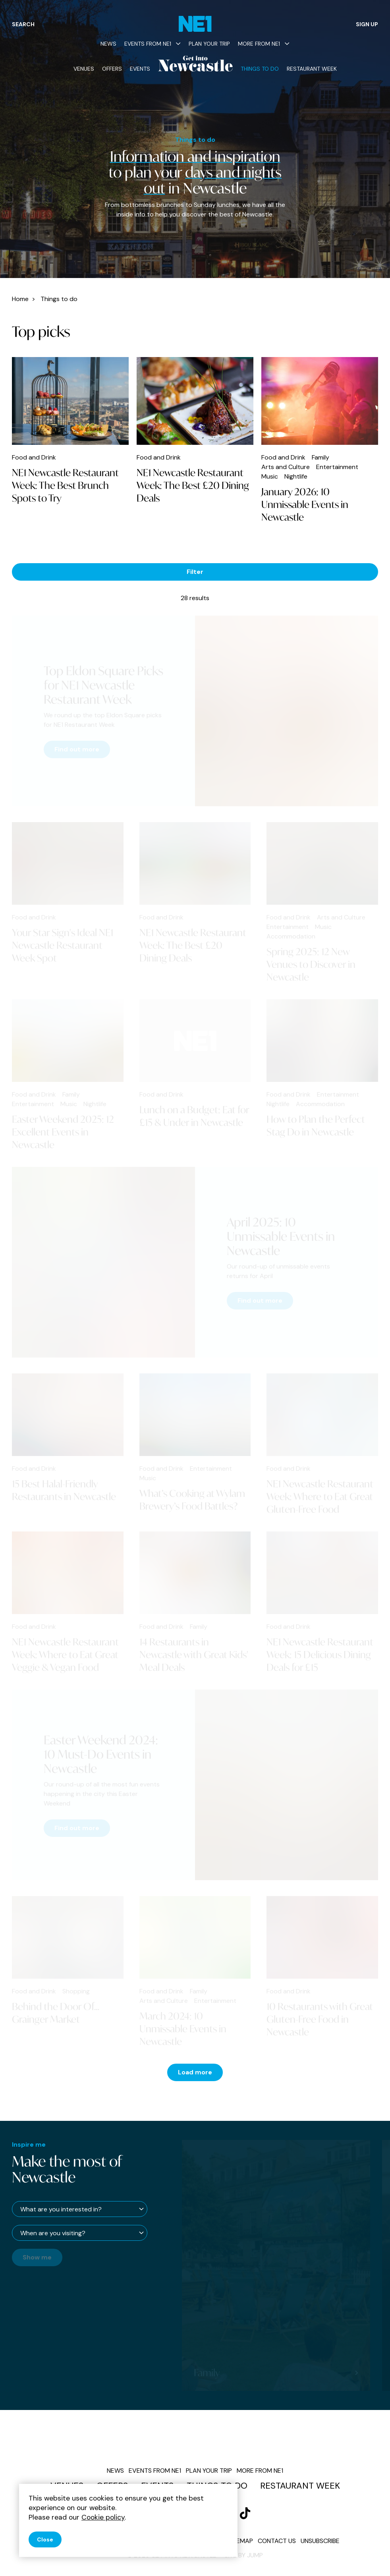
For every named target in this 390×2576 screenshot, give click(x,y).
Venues (83, 68)
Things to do (260, 68)
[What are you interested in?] (79, 2209)
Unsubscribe (320, 2541)
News (108, 43)
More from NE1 (264, 43)
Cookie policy (103, 2517)
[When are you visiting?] (79, 2233)
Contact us (277, 2541)
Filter (195, 572)
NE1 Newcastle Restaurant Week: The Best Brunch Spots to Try (65, 485)
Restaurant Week (312, 68)
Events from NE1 (152, 43)
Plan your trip (209, 43)
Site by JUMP (243, 2555)
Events (140, 68)
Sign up (367, 24)
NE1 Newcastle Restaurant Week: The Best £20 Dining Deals (193, 485)
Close (45, 2539)
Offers (112, 68)
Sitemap (240, 2541)
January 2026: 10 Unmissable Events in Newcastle (304, 504)
